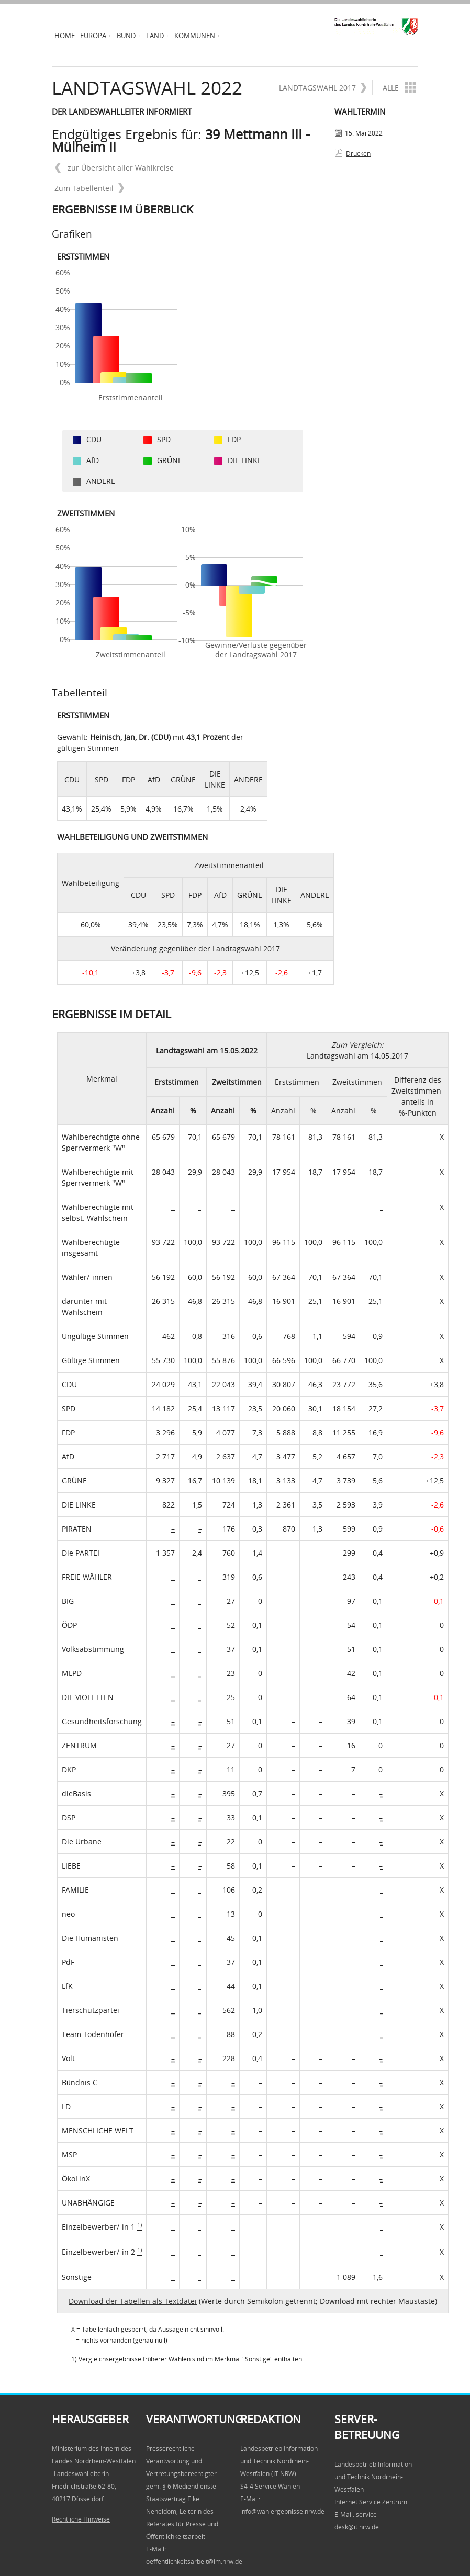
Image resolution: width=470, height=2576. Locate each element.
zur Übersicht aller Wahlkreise (114, 168)
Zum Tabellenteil (89, 188)
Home (64, 35)
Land (155, 35)
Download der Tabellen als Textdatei (133, 2301)
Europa (93, 35)
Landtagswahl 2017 (323, 88)
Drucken (358, 153)
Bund (126, 35)
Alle (398, 87)
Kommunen (194, 35)
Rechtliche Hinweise (81, 2519)
